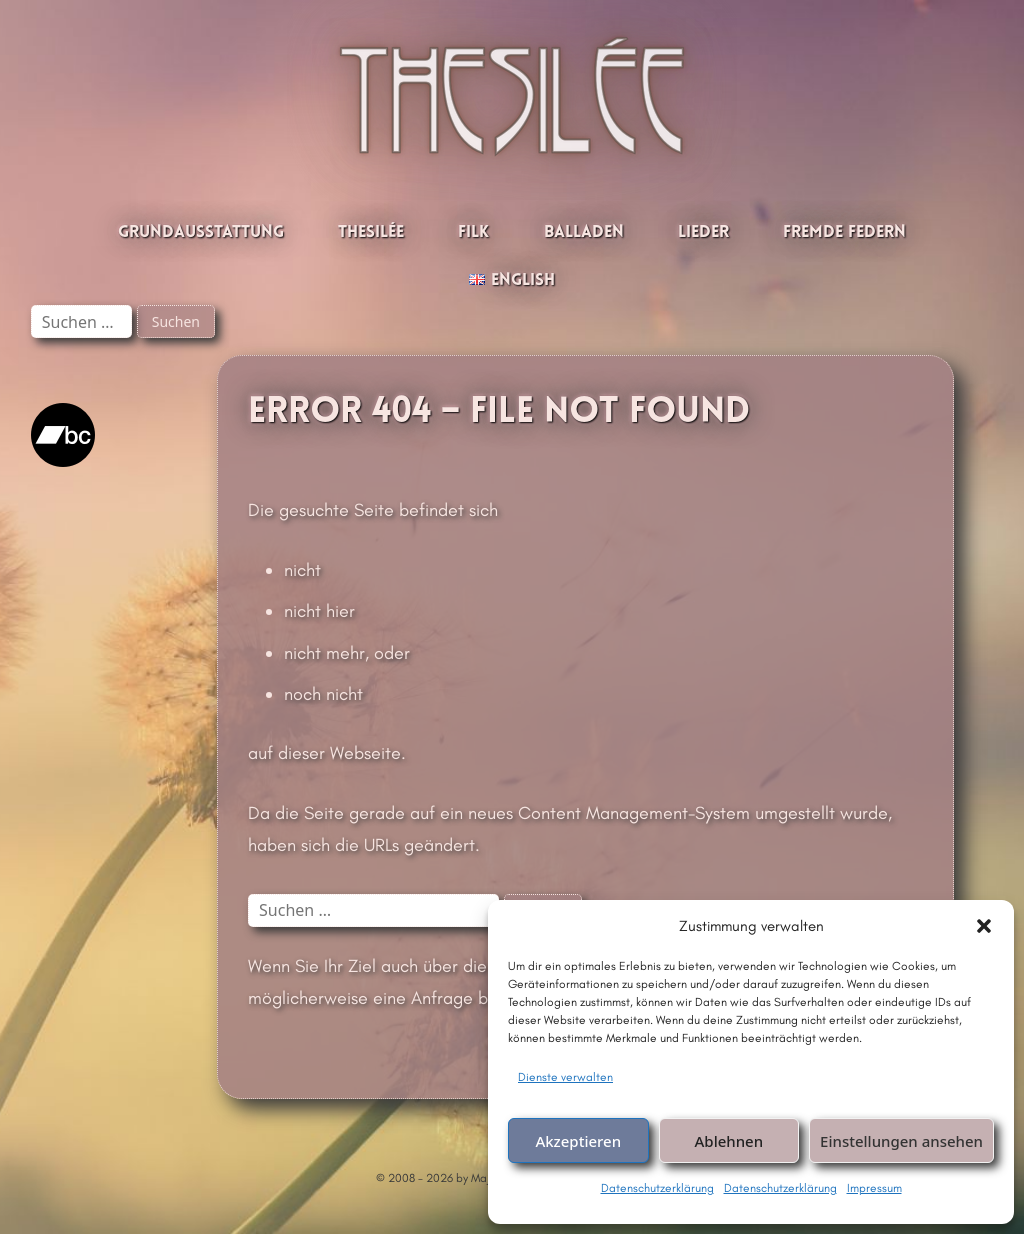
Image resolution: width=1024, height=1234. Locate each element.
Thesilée (371, 232)
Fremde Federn (844, 232)
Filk (473, 232)
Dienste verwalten (565, 1077)
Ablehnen (729, 1141)
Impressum (874, 1188)
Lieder (703, 232)
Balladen (584, 232)
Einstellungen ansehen (901, 1141)
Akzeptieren (578, 1141)
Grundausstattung (201, 232)
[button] (984, 926)
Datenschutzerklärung (657, 1188)
